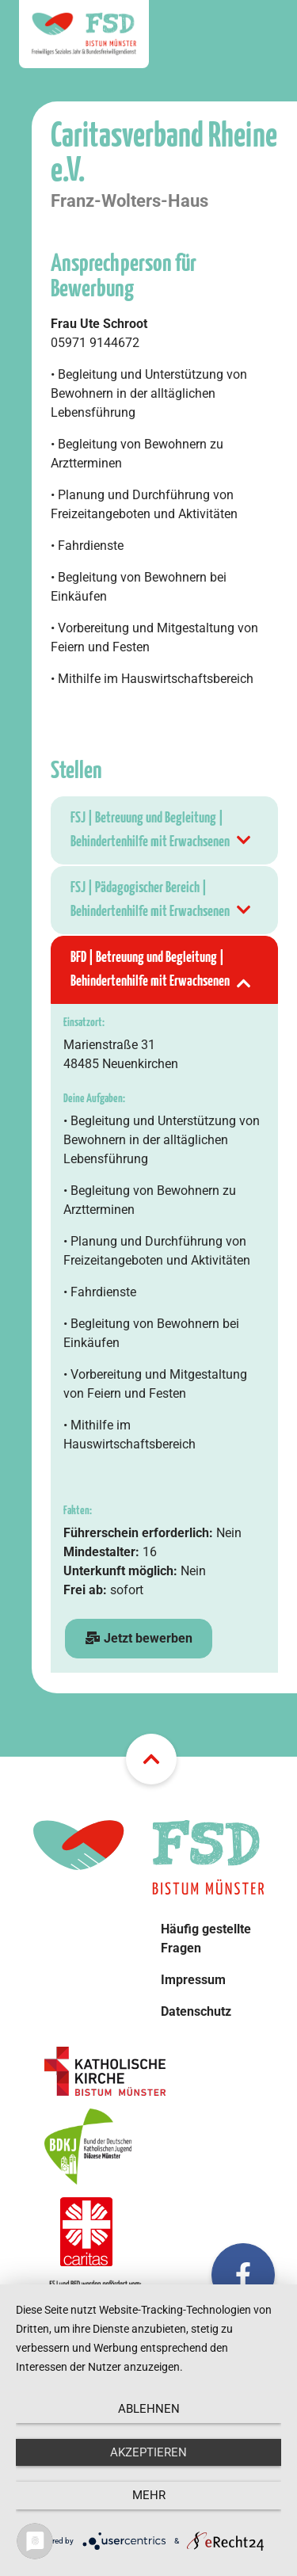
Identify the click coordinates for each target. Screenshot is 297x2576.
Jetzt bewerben (138, 1638)
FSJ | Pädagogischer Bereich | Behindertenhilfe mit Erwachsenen (161, 902)
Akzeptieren (148, 2452)
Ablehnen (149, 2409)
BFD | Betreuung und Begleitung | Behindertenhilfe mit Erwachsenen (161, 972)
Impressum (193, 1979)
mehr (149, 2495)
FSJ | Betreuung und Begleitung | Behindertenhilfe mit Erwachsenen (161, 832)
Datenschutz (196, 2011)
